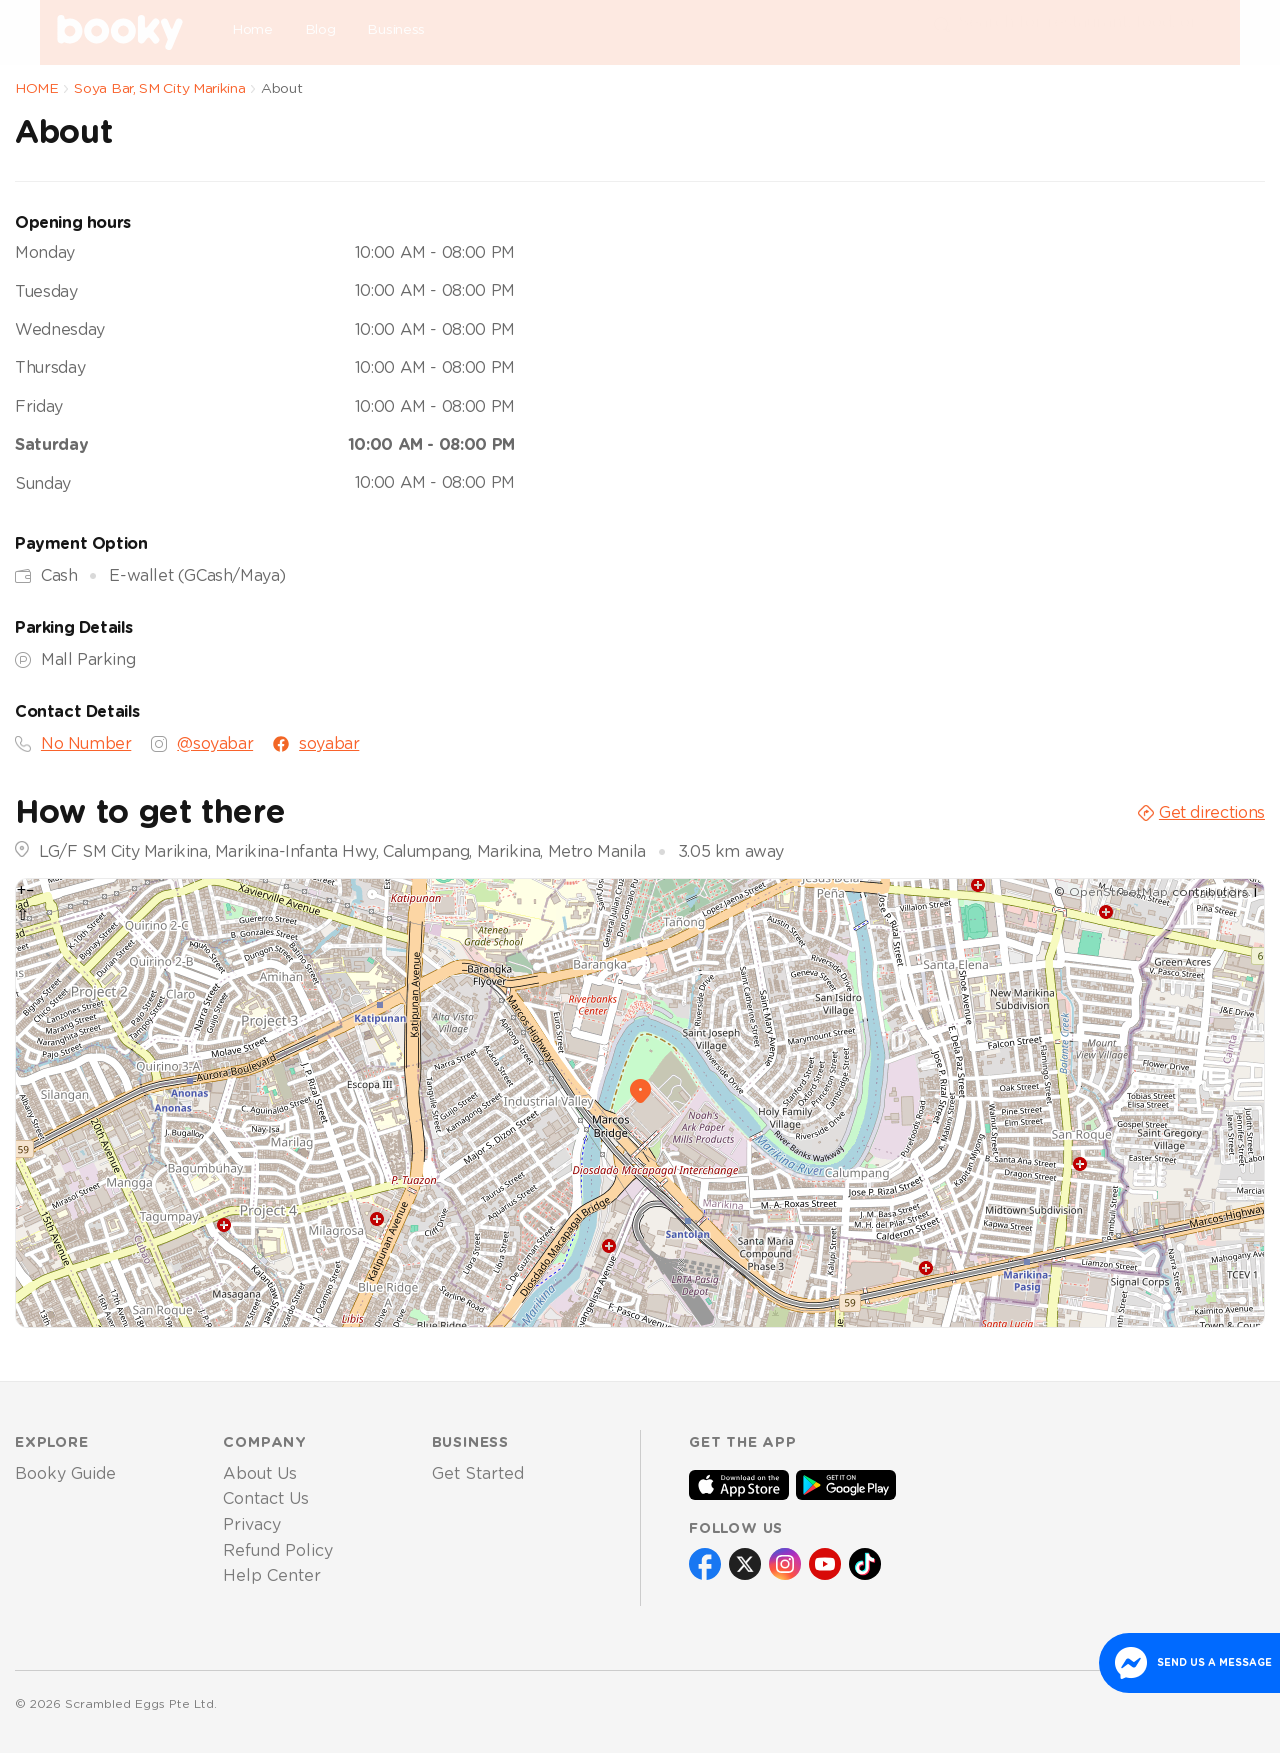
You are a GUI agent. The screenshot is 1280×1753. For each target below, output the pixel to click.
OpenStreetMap (1118, 892)
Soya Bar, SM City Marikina (159, 89)
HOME (37, 89)
